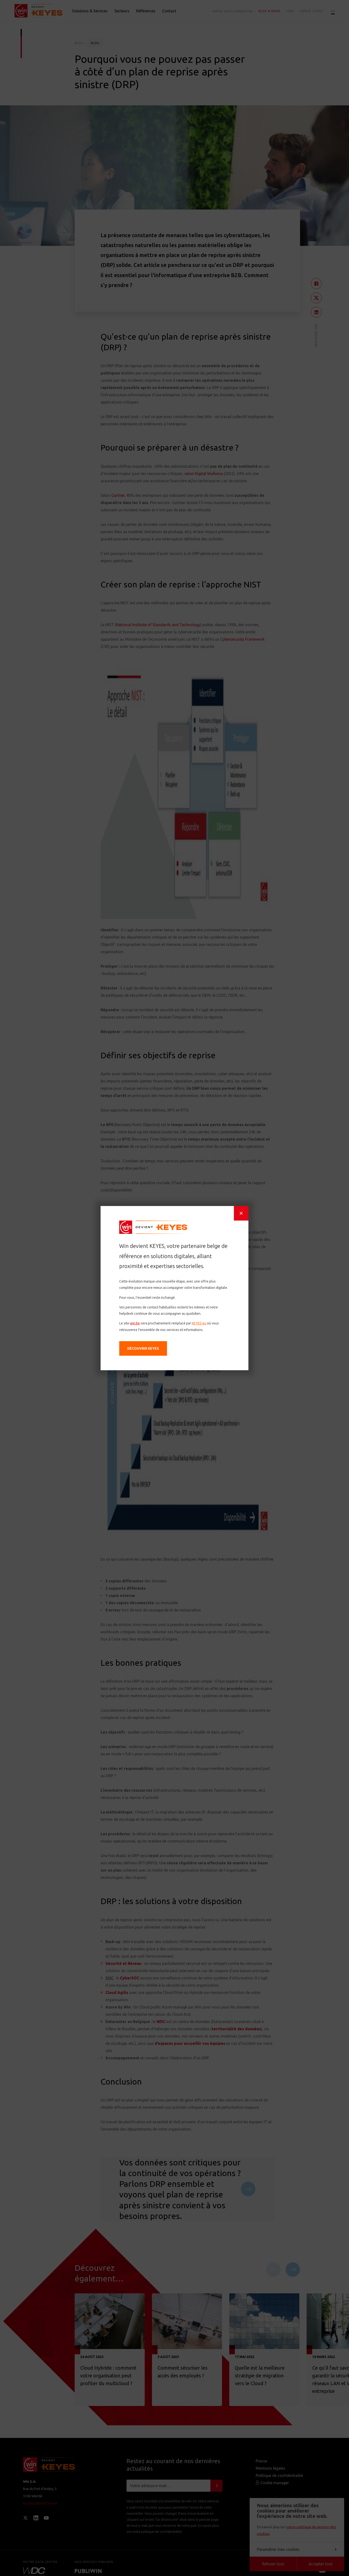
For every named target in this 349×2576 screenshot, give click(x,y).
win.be (137, 1327)
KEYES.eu (198, 1327)
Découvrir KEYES (145, 1350)
